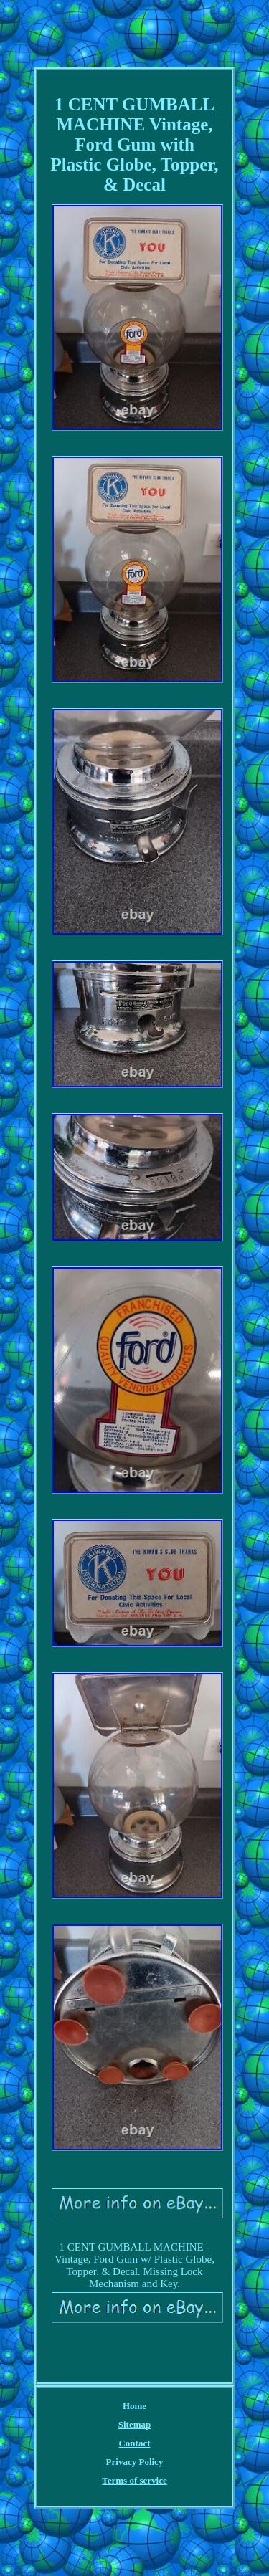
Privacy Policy (135, 2461)
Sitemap (134, 2424)
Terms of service (134, 2480)
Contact (134, 2443)
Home (134, 2405)
